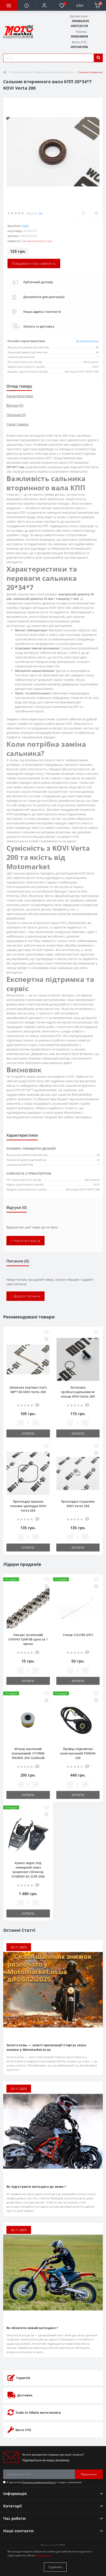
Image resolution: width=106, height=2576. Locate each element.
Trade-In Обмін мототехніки (38, 2412)
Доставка (24, 2395)
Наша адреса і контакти (42, 312)
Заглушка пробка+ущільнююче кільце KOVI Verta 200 (78, 1391)
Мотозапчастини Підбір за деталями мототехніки (42, 72)
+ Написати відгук (25, 1240)
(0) (40, 213)
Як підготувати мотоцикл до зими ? (36, 2187)
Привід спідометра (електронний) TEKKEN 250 (78, 1753)
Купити (28, 1433)
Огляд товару (19, 386)
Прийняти (55, 2567)
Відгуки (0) (14, 405)
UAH (79, 5)
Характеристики (19, 396)
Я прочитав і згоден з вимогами (44, 2482)
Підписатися (89, 2474)
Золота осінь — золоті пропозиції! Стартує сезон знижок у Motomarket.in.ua (46, 2047)
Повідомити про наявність (34, 263)
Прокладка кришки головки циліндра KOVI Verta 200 (28, 1505)
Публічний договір (38, 282)
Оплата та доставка (38, 326)
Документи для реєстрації (43, 297)
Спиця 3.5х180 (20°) (78, 1635)
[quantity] (28, 1423)
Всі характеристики (87, 340)
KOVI (25, 226)
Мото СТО (23, 2430)
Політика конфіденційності (39, 2482)
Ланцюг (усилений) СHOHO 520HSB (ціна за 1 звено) (28, 1639)
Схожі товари (17, 424)
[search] (98, 58)
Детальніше (43, 2555)
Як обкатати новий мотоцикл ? (32, 2328)
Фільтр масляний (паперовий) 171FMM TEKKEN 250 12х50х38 (28, 1753)
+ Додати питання (25, 1296)
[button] (44, 5)
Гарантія (23, 2378)
